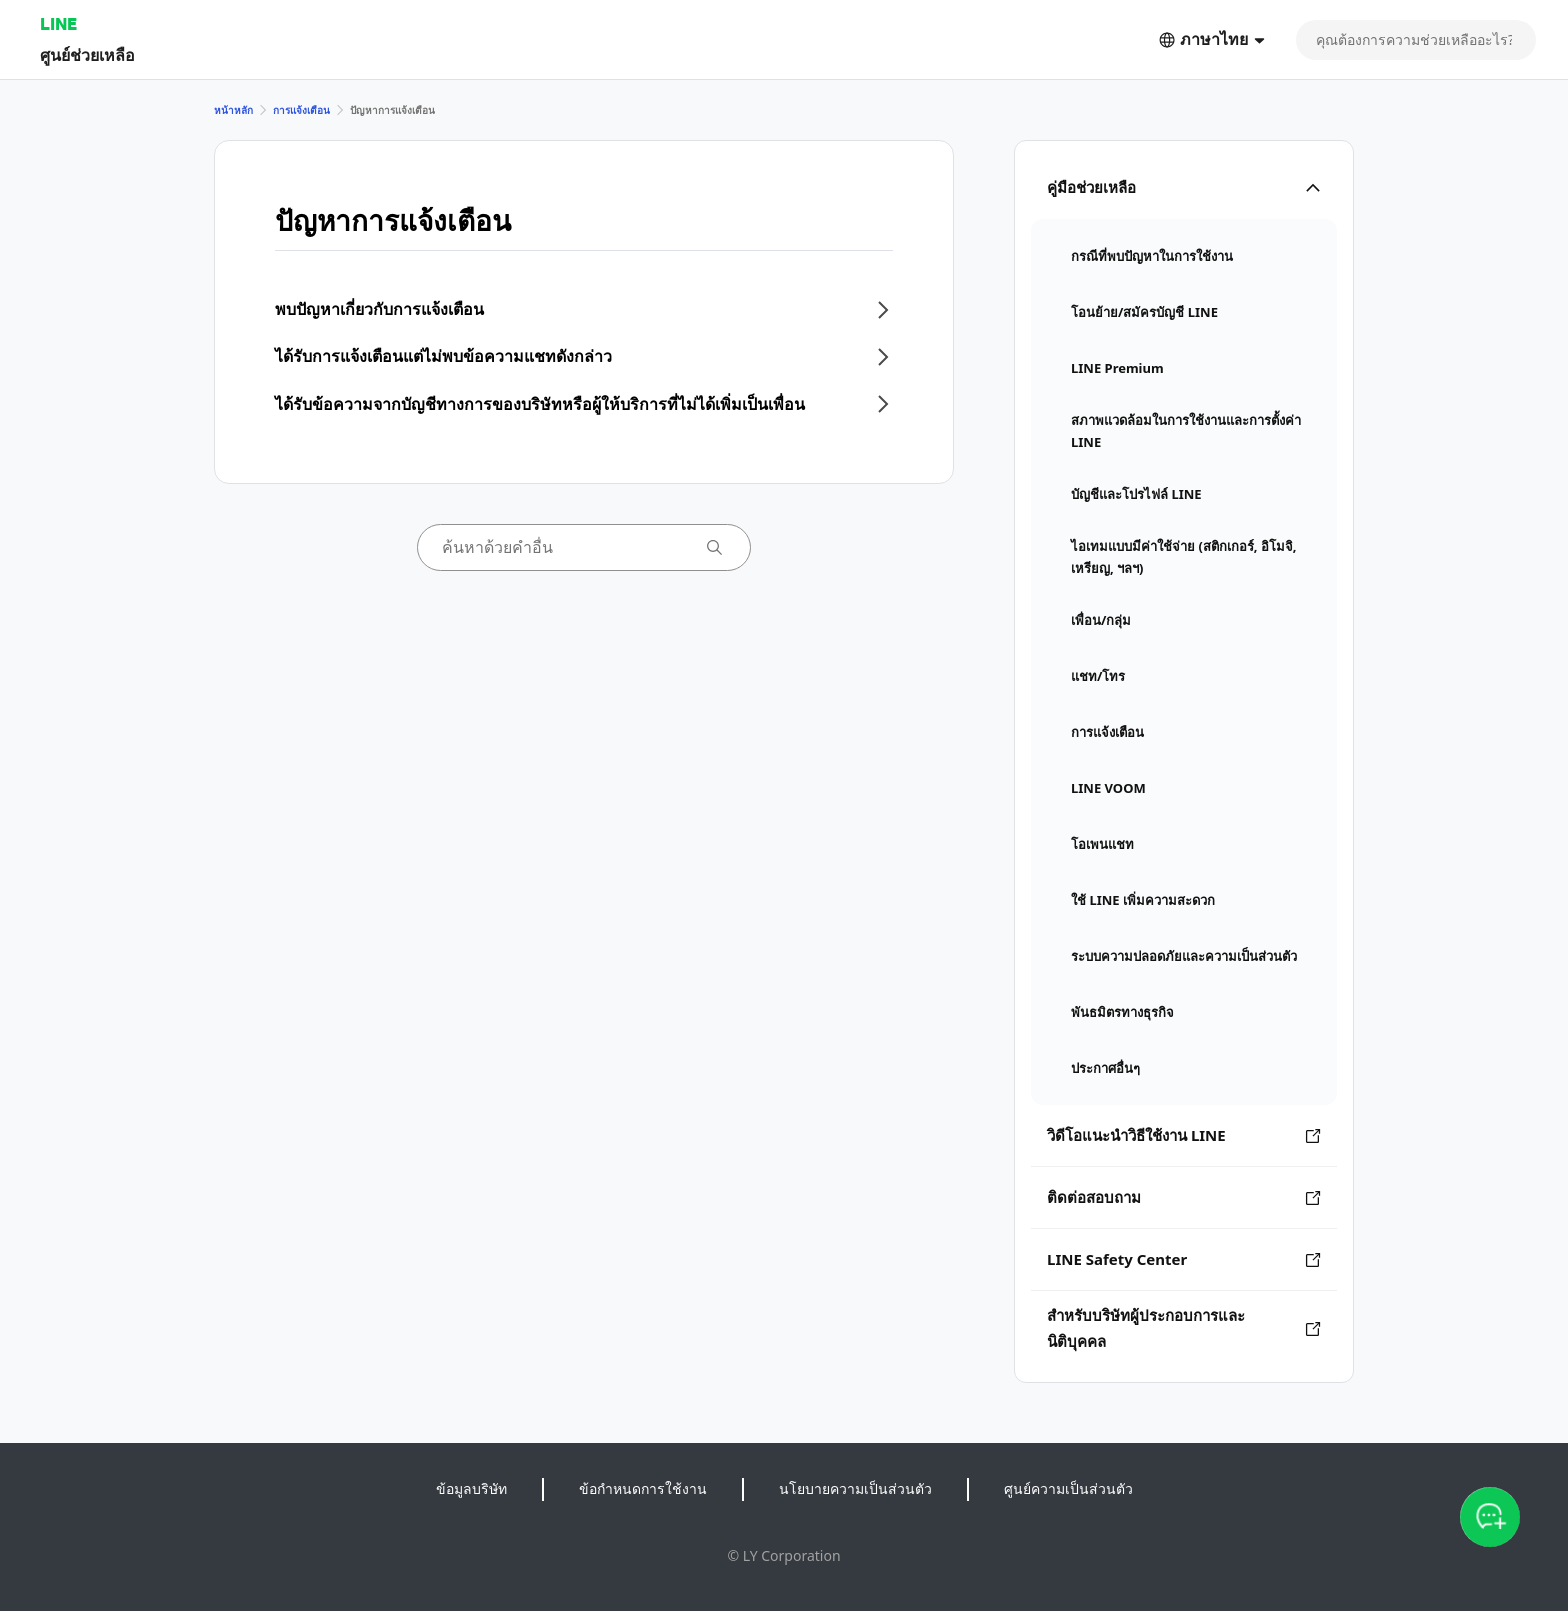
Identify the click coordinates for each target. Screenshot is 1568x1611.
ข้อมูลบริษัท (471, 1488)
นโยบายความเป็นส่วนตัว (855, 1488)
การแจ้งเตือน (301, 110)
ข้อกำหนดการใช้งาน (643, 1488)
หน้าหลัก (233, 110)
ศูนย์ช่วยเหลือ (87, 54)
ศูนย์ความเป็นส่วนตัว (1068, 1488)
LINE (58, 23)
